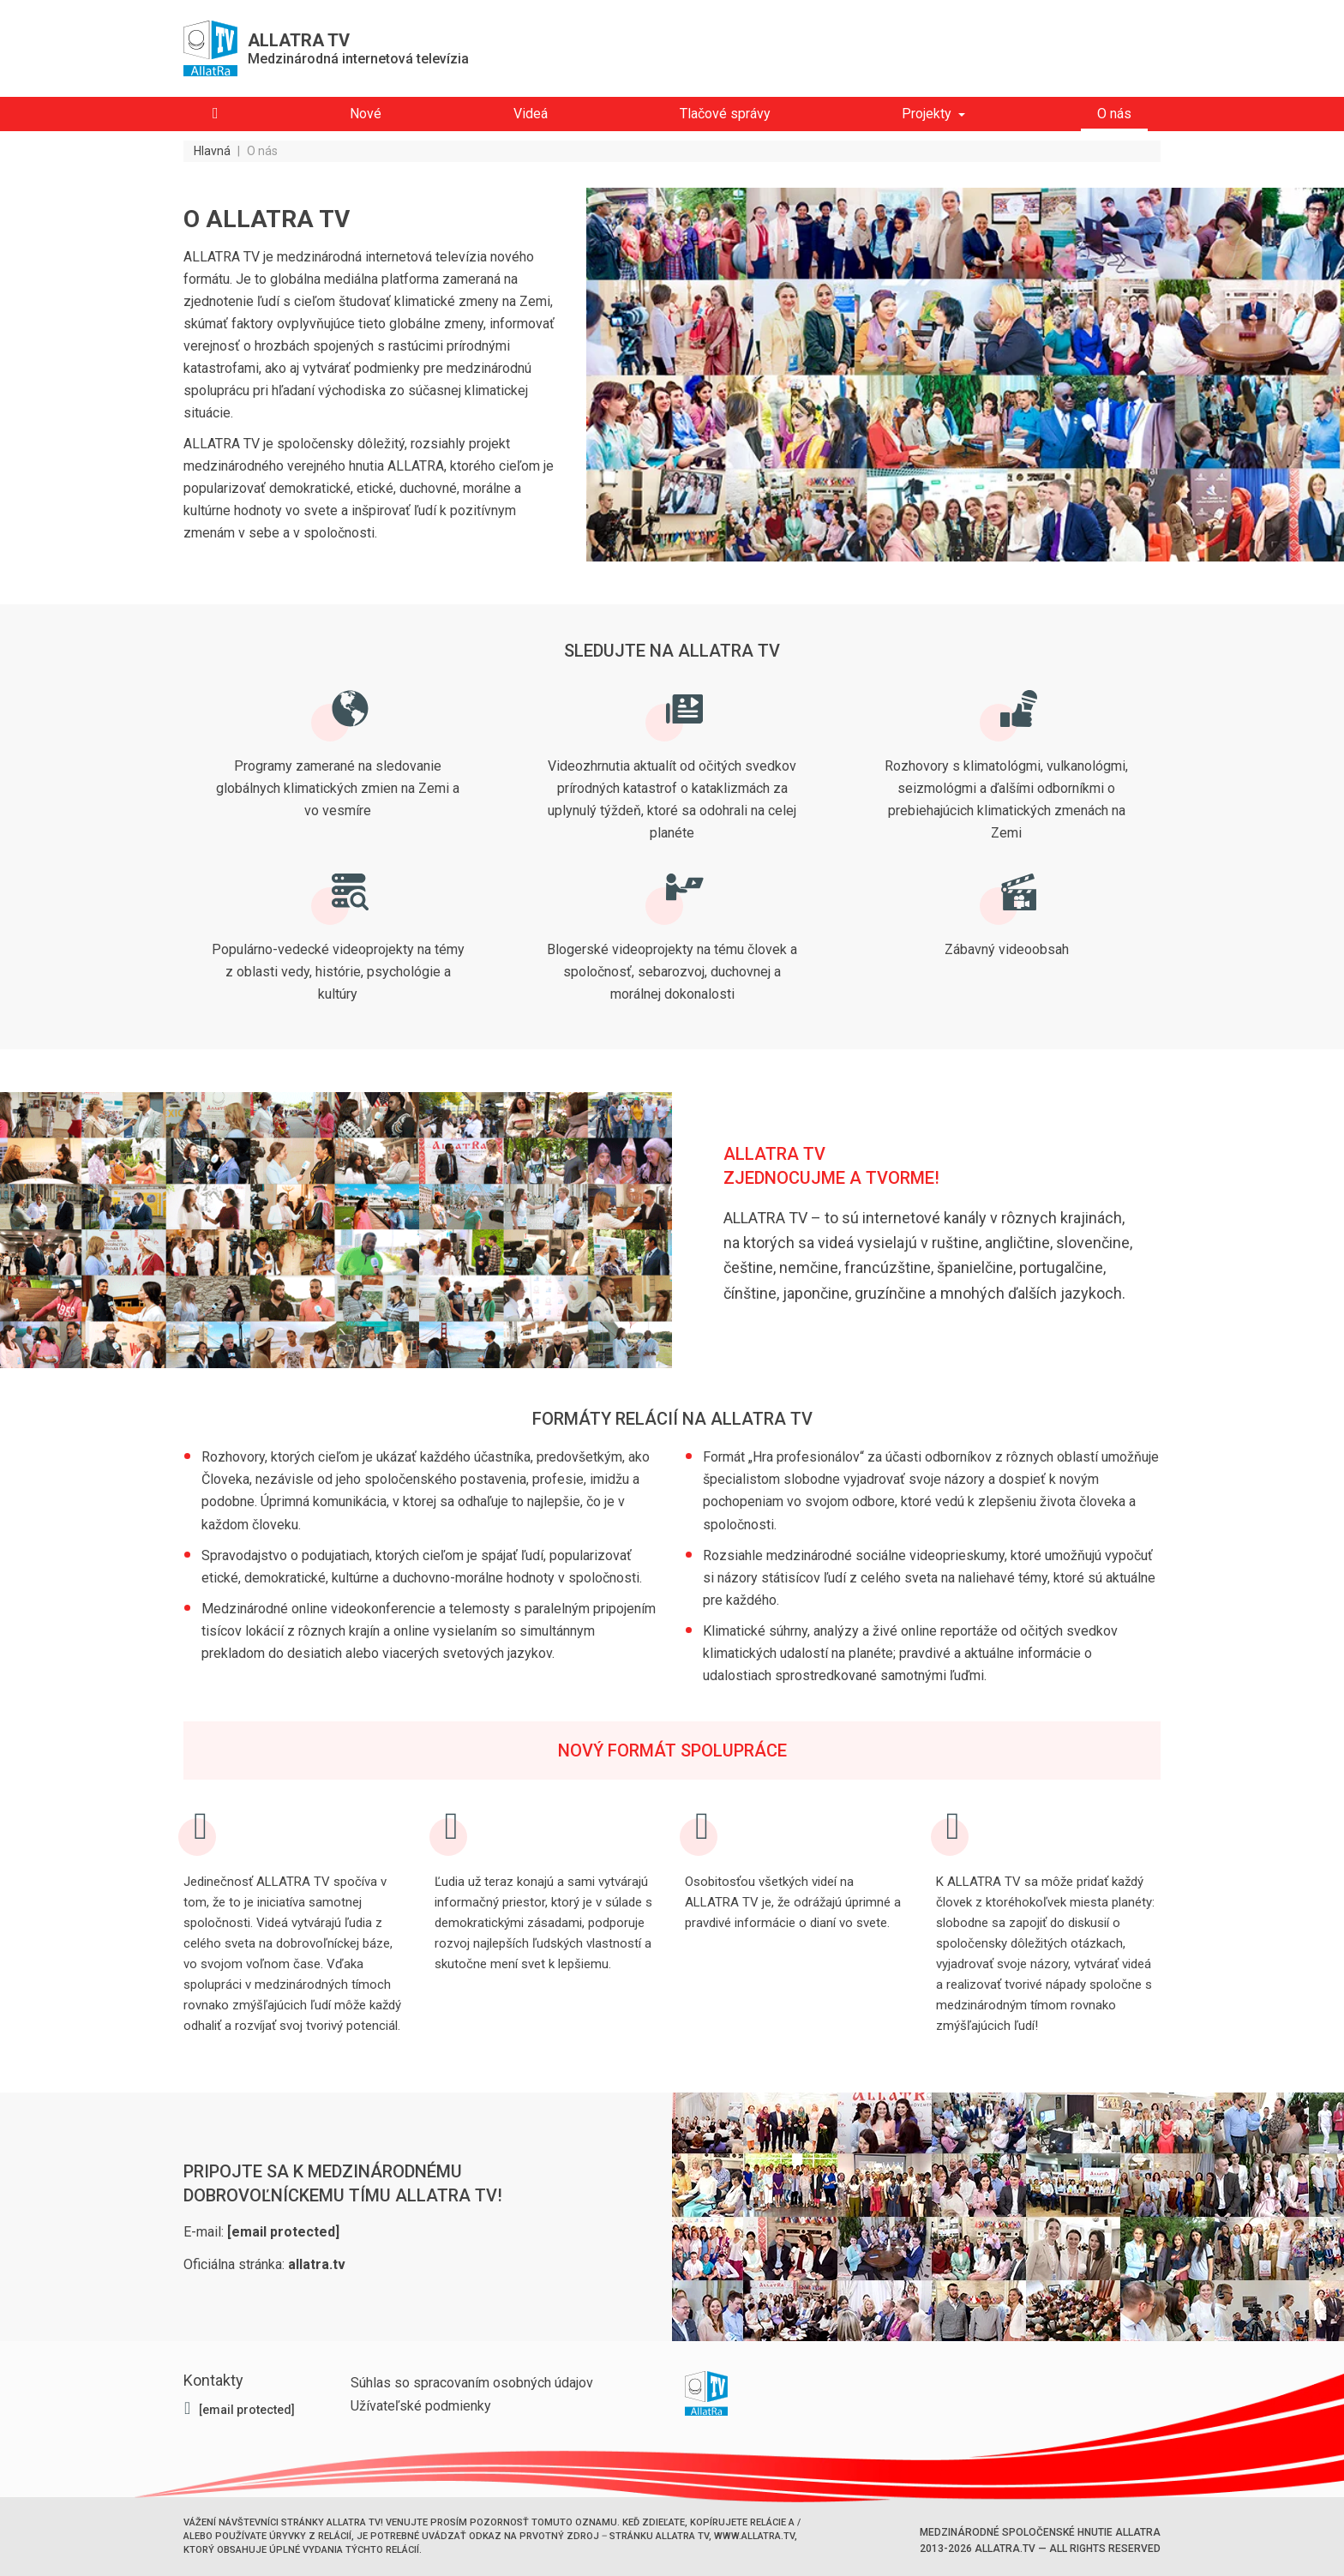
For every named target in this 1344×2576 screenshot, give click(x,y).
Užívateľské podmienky (421, 2406)
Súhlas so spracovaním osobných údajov (472, 2383)
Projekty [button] (926, 113)
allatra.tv (316, 2264)
